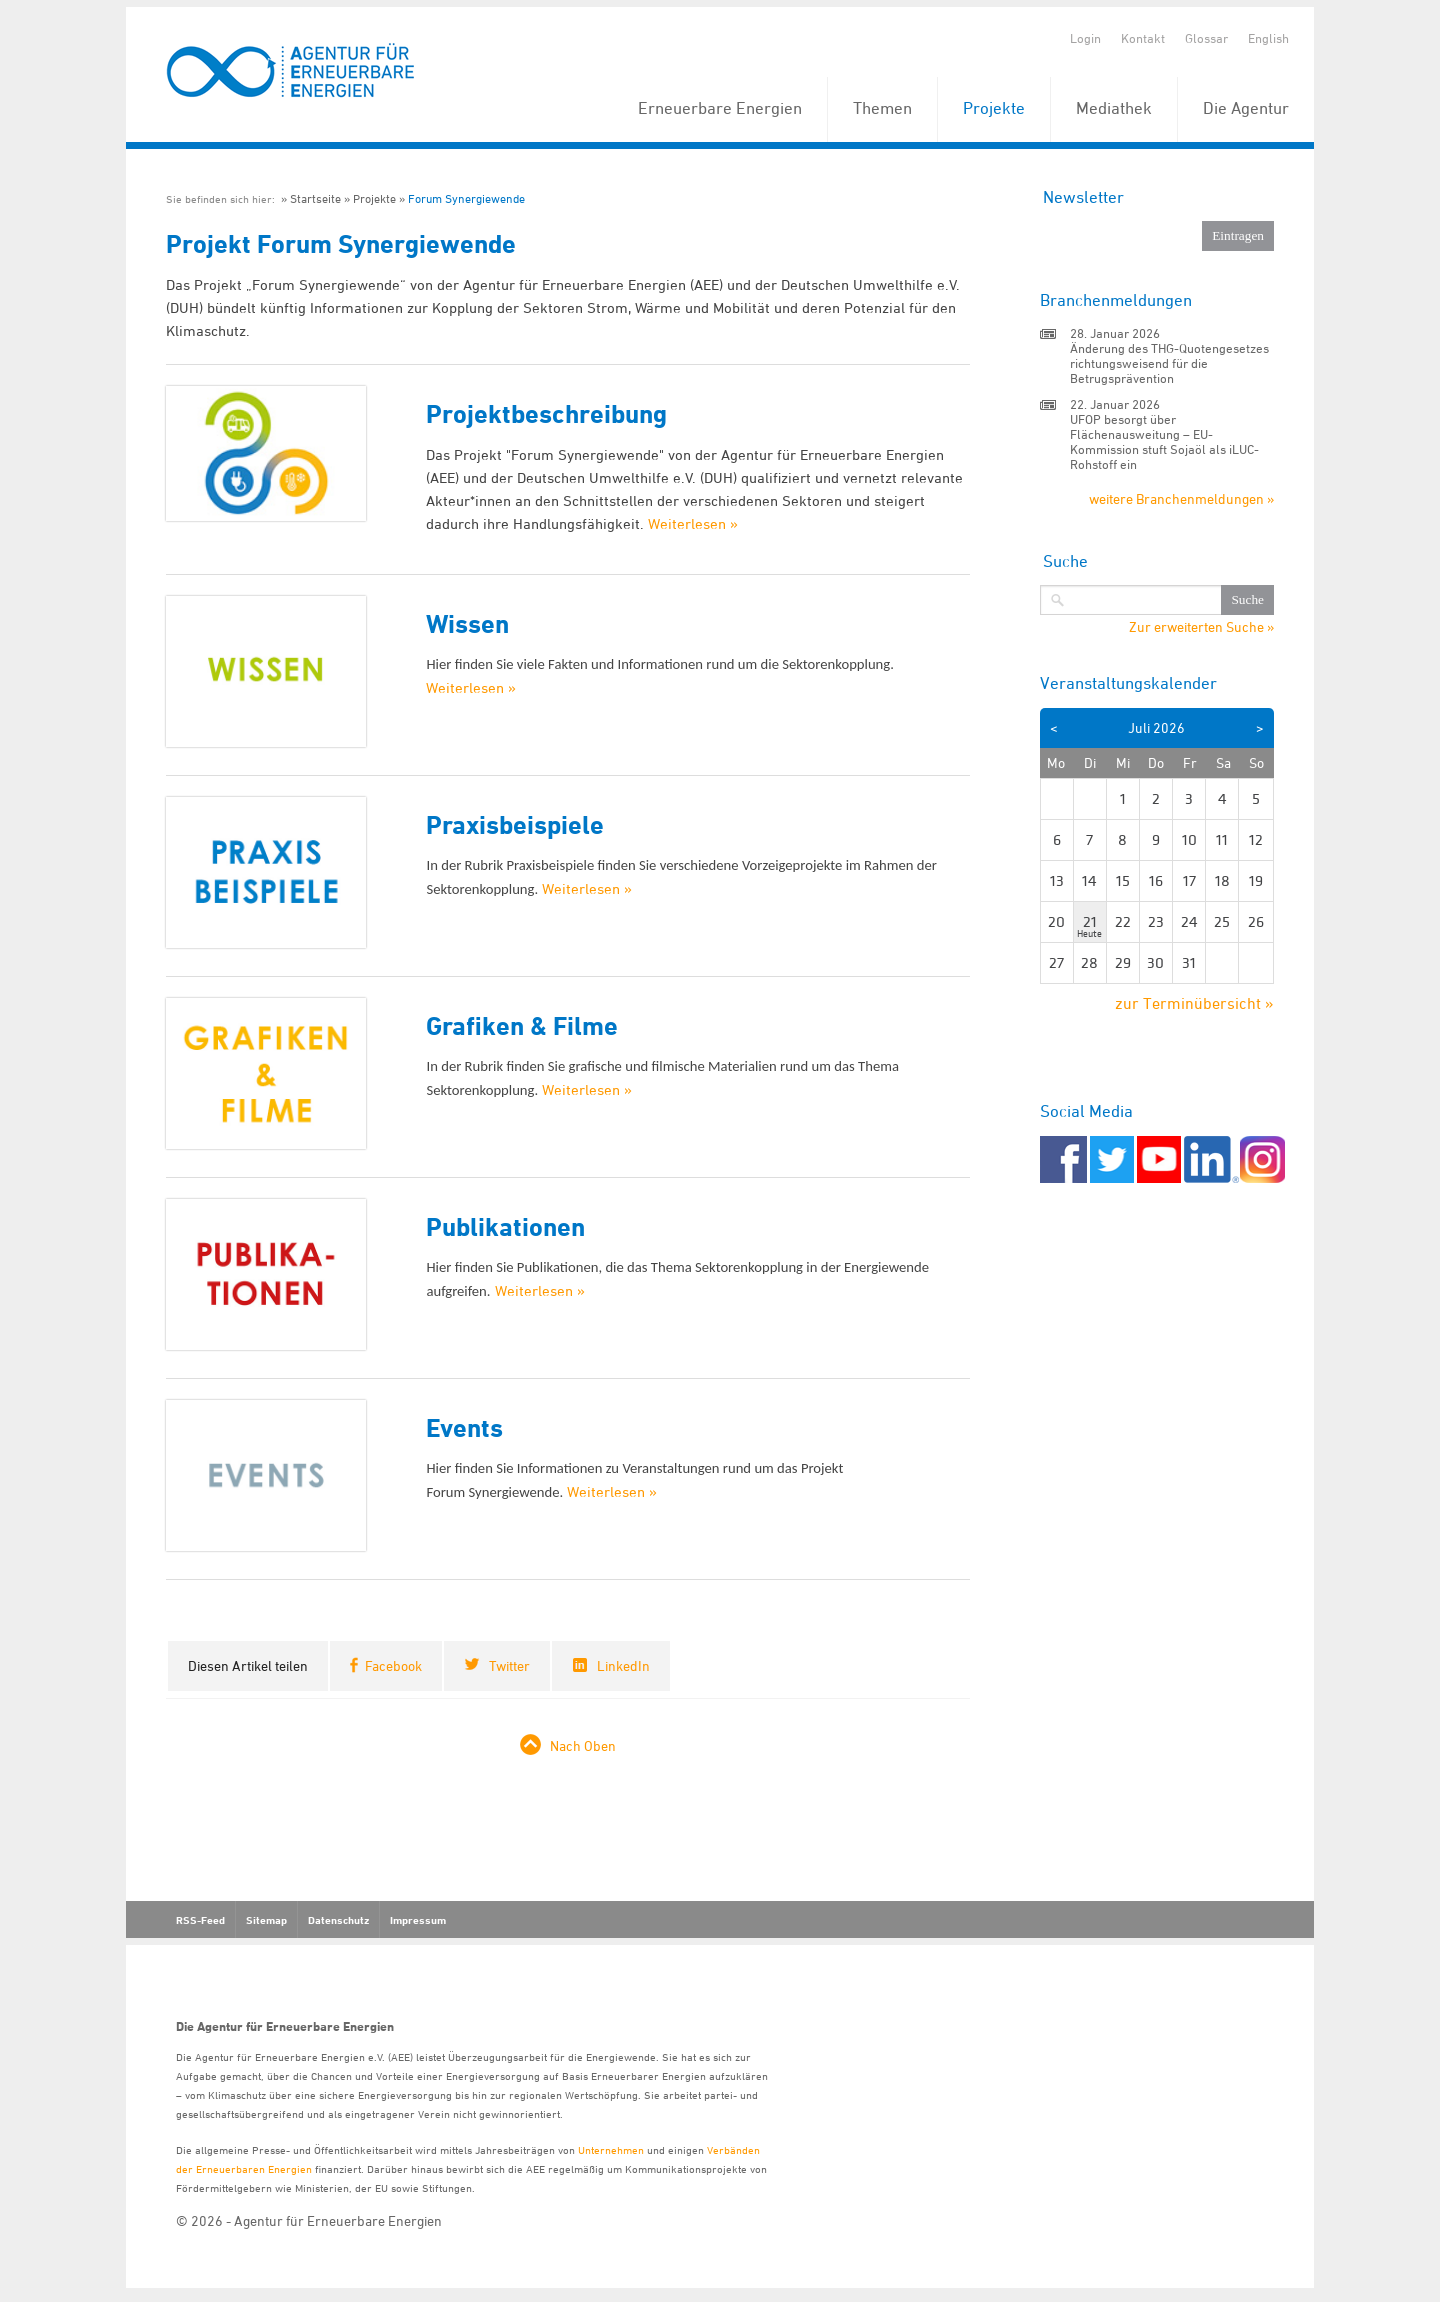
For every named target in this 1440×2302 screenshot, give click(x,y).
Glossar (1206, 38)
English (1268, 38)
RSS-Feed (200, 1920)
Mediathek (1114, 108)
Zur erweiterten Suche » (1201, 627)
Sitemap (266, 1920)
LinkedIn (623, 1665)
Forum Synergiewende (466, 198)
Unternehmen (611, 2149)
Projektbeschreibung (546, 413)
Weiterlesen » (693, 523)
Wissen (467, 623)
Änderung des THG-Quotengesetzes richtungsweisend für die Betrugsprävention (1169, 363)
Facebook (393, 1665)
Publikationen (505, 1226)
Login (1085, 38)
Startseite (315, 198)
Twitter (509, 1665)
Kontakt (1143, 38)
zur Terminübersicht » (1194, 1003)
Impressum (418, 1920)
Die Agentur (1246, 108)
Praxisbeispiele (515, 824)
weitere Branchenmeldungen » (1181, 498)
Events (464, 1427)
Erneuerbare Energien (720, 108)
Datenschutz (338, 1920)
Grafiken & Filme (522, 1025)
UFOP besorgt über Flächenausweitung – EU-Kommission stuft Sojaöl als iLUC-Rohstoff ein (1164, 441)
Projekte (994, 108)
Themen (882, 108)
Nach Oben (583, 1745)
